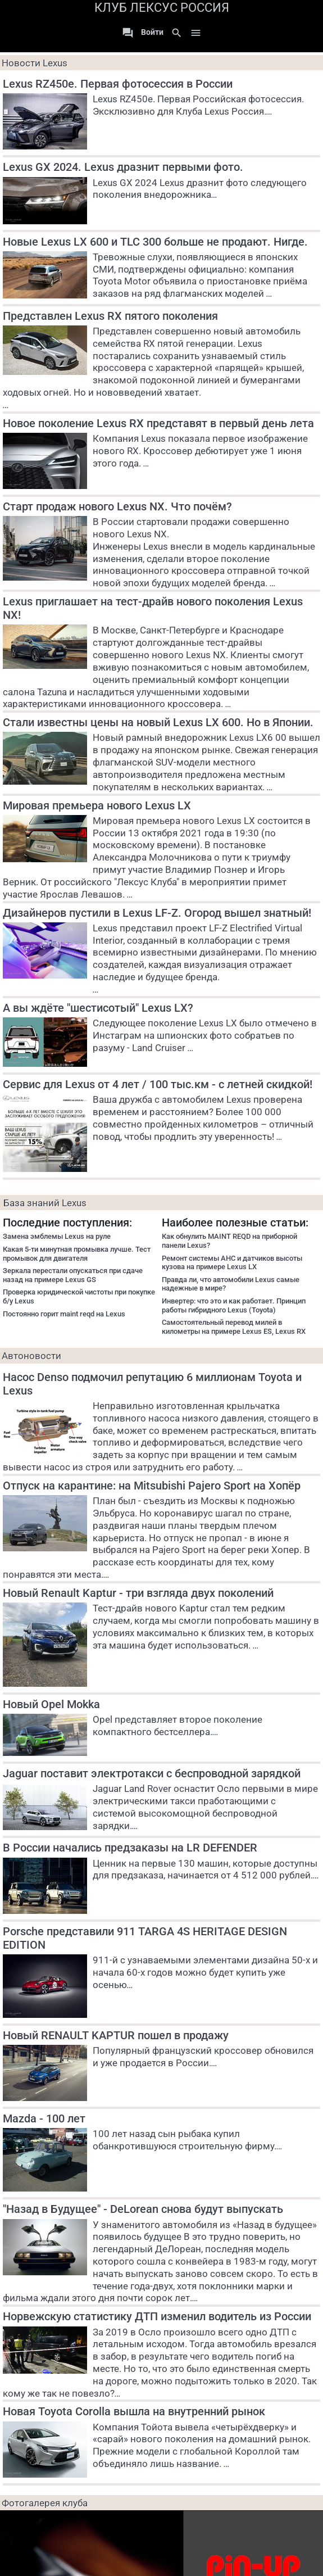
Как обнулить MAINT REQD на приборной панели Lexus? (229, 1240)
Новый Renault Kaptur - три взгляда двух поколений (138, 1593)
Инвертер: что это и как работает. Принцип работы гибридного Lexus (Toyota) (234, 1305)
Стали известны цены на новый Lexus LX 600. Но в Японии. (158, 722)
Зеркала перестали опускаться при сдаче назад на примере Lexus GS (73, 1275)
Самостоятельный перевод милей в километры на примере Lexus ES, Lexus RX (234, 1326)
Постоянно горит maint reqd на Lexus (64, 1314)
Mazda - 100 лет (44, 2118)
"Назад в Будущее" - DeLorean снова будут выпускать (143, 2209)
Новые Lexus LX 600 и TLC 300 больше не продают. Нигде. (155, 241)
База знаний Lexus (45, 1202)
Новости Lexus (34, 63)
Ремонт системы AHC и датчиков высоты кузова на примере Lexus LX (232, 1262)
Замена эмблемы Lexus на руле (57, 1236)
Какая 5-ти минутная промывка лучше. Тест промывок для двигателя (77, 1253)
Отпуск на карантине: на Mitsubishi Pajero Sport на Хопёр (152, 1485)
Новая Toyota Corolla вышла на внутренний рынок (134, 2411)
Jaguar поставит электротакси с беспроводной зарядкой (152, 1773)
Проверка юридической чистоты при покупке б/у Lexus (79, 1296)
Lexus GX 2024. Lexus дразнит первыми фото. (123, 167)
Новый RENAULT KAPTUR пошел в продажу (116, 2035)
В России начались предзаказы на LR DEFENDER (130, 1847)
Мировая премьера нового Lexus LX (97, 805)
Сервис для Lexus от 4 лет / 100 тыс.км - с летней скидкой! (157, 1084)
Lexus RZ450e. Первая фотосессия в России (118, 83)
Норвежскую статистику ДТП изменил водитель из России (157, 2316)
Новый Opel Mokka (51, 1704)
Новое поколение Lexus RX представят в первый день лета (158, 423)
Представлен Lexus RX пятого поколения (110, 316)
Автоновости (31, 1355)
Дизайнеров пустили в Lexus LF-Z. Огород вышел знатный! (157, 913)
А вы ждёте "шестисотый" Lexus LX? (98, 1008)
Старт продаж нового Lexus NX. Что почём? (117, 506)
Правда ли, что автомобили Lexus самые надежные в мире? (230, 1284)
